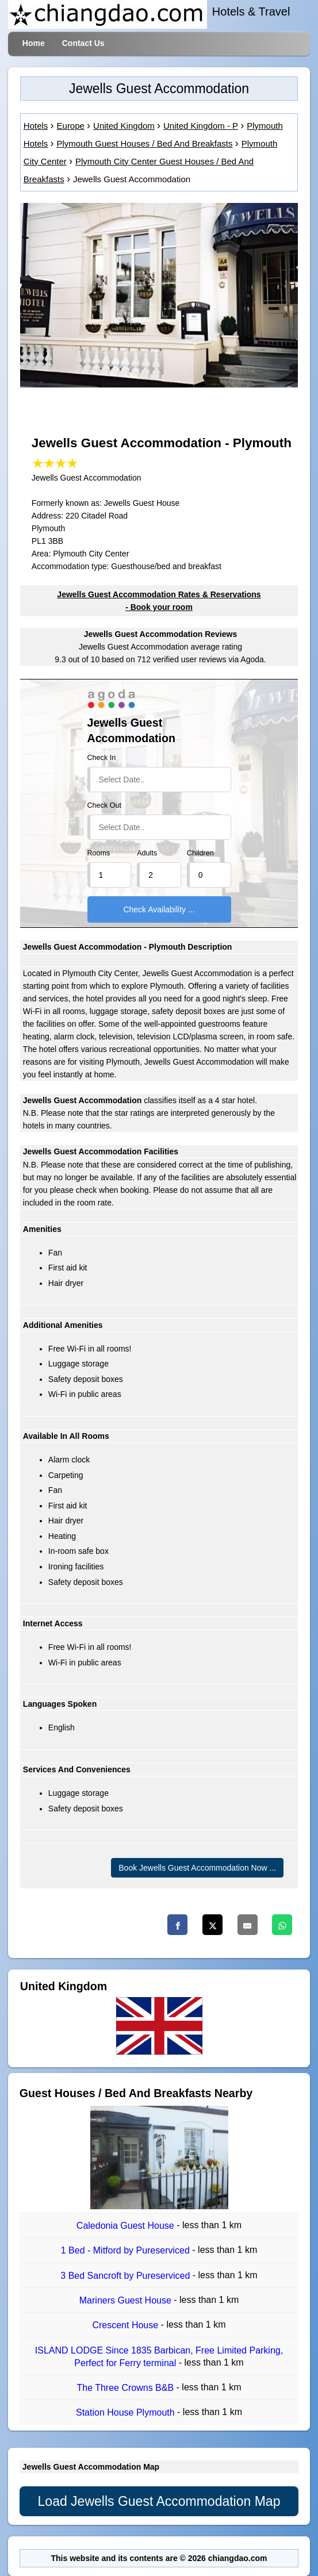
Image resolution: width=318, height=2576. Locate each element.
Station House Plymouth (126, 2413)
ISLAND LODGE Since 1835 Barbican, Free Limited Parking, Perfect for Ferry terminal (159, 2356)
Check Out (104, 805)
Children (200, 853)
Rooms (98, 853)
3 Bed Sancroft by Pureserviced (126, 2276)
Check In (101, 758)
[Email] (247, 1924)
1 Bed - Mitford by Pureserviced (127, 2251)
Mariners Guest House (126, 2300)
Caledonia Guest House (126, 2226)
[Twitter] (212, 1924)
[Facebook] (177, 1924)
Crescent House (126, 2326)
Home (33, 43)
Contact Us (83, 43)
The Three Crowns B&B (126, 2388)
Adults (147, 853)
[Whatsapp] (282, 1924)
